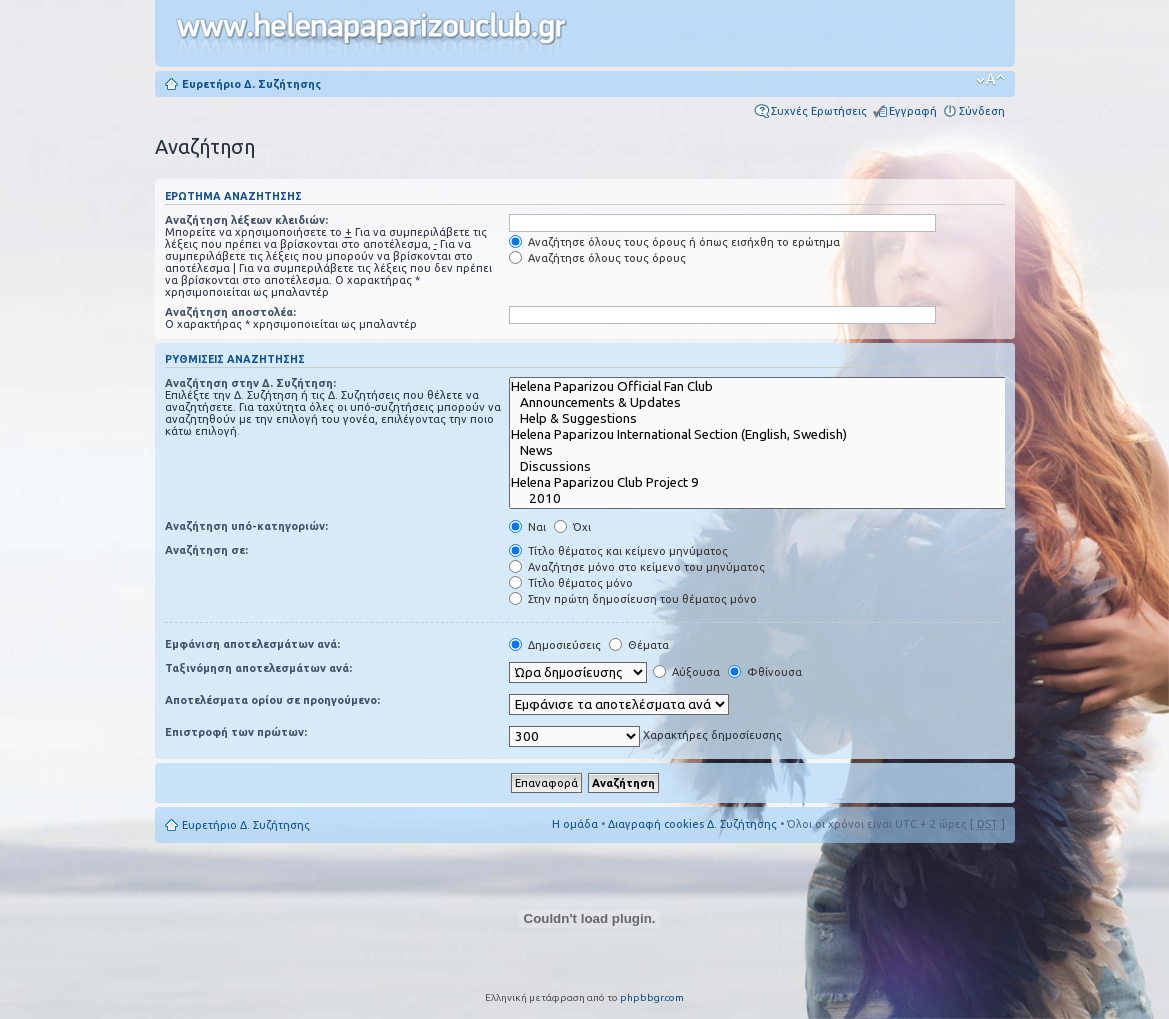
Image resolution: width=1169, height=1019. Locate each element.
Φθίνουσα (765, 672)
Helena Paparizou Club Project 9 (772, 483)
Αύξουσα (686, 672)
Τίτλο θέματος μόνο (571, 583)
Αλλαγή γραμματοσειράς (990, 80)
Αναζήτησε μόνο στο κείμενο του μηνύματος (637, 567)
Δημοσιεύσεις (555, 645)
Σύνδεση (982, 111)
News (772, 451)
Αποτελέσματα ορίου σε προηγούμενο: (272, 700)
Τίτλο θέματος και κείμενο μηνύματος (618, 551)
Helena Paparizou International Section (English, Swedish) (772, 435)
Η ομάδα (575, 824)
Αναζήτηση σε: (206, 550)
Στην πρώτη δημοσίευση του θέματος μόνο (633, 599)
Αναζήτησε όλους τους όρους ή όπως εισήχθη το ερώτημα (674, 242)
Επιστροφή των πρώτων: (236, 732)
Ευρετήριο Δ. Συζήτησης (251, 84)
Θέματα (639, 645)
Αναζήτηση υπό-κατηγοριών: (246, 526)
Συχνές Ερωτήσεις (819, 111)
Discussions (772, 467)
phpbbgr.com (652, 997)
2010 (772, 499)
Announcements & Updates (772, 403)
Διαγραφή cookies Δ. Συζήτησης (692, 824)
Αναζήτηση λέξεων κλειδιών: (246, 220)
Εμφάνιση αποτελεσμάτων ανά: (252, 644)
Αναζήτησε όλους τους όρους (597, 258)
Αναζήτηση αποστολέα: (230, 312)
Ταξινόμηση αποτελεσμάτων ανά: (258, 668)
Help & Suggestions (772, 419)
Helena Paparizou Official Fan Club (772, 387)
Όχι (572, 527)
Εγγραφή (913, 111)
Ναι (527, 527)
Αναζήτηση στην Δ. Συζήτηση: (250, 383)
